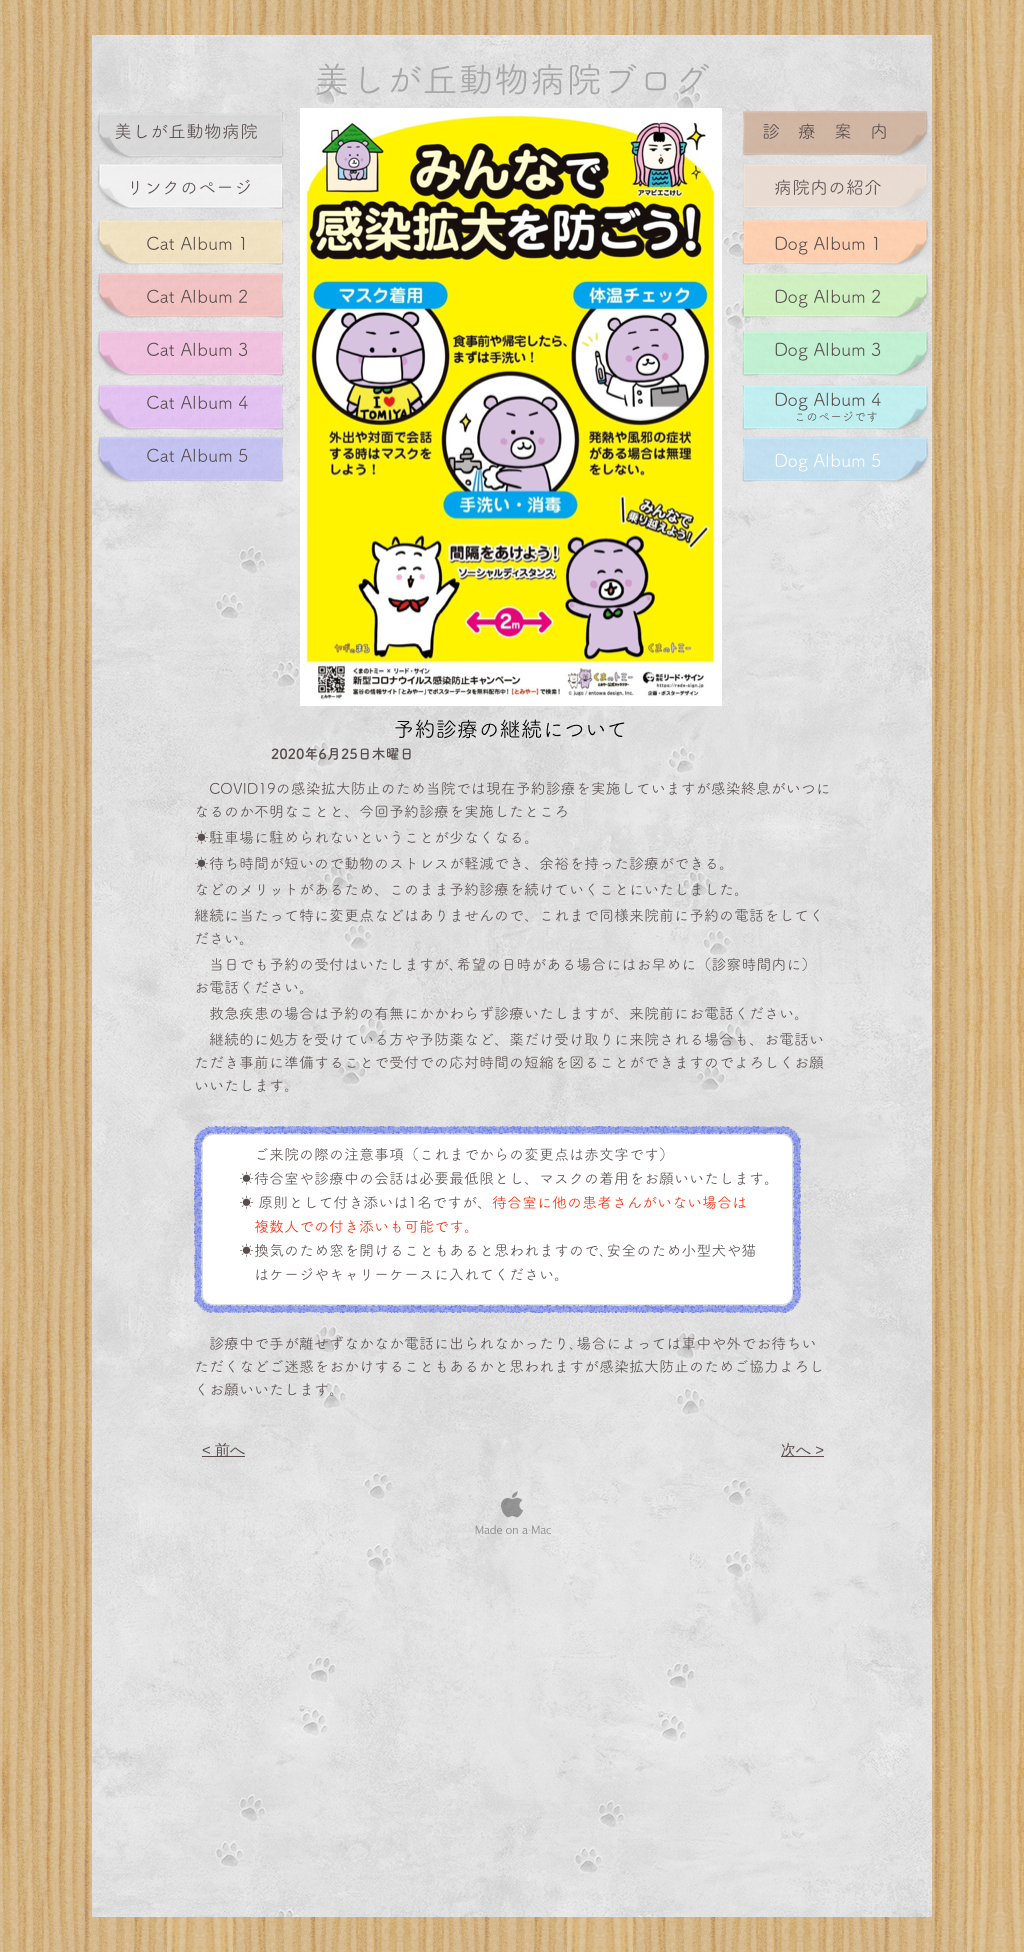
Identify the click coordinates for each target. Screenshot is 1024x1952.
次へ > (802, 1449)
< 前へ (223, 1449)
